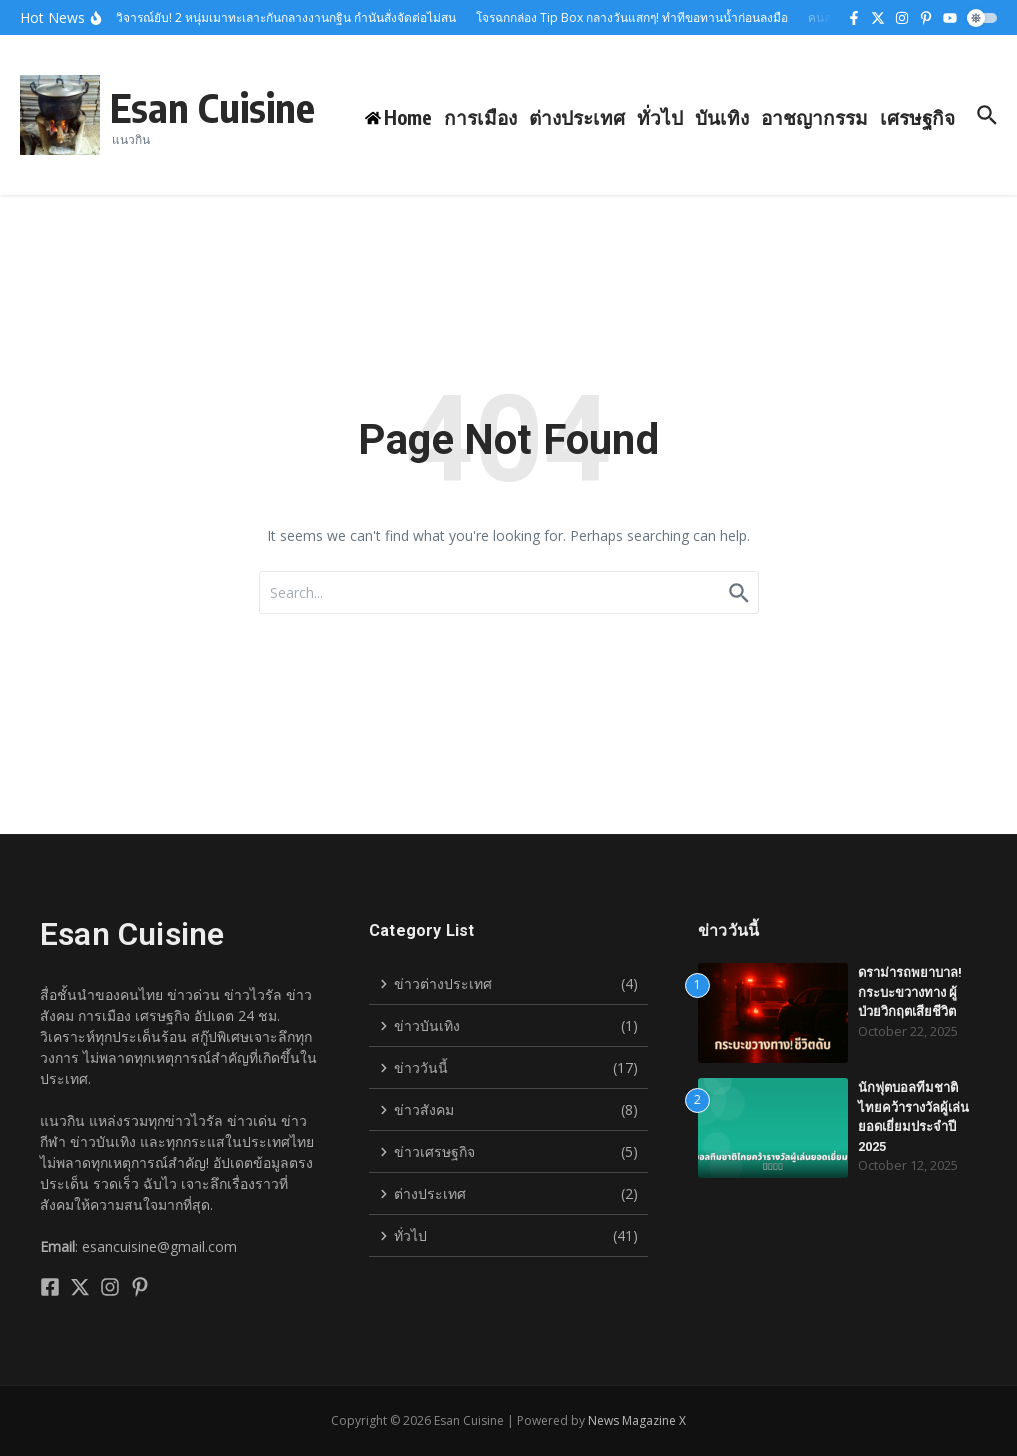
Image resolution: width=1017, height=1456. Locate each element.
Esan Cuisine (212, 107)
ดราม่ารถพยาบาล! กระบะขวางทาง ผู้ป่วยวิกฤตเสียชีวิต (910, 992)
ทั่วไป (660, 117)
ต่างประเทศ (577, 117)
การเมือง (480, 117)
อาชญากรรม (814, 117)
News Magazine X (637, 1420)
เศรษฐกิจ (917, 117)
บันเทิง (722, 117)
